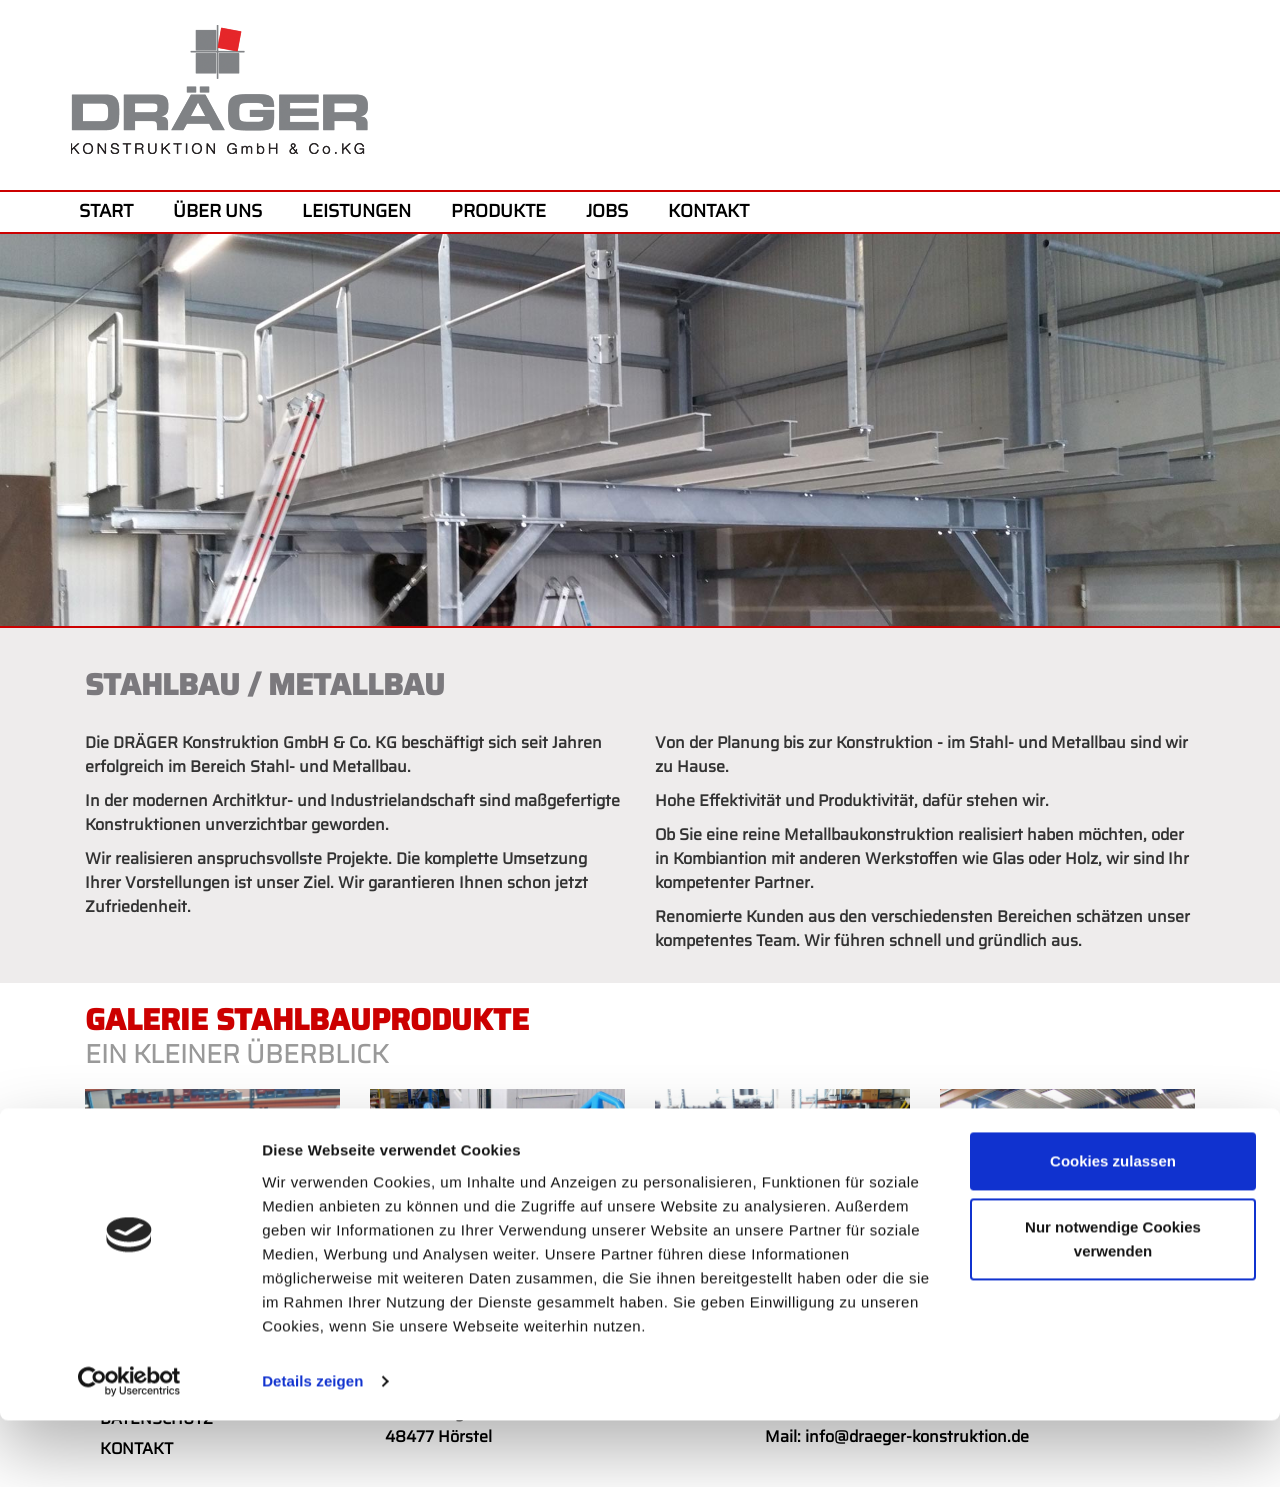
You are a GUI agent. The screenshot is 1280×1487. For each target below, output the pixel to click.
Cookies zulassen (1113, 1228)
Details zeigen (312, 1447)
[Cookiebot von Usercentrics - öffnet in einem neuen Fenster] (129, 1448)
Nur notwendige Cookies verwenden (1113, 1305)
